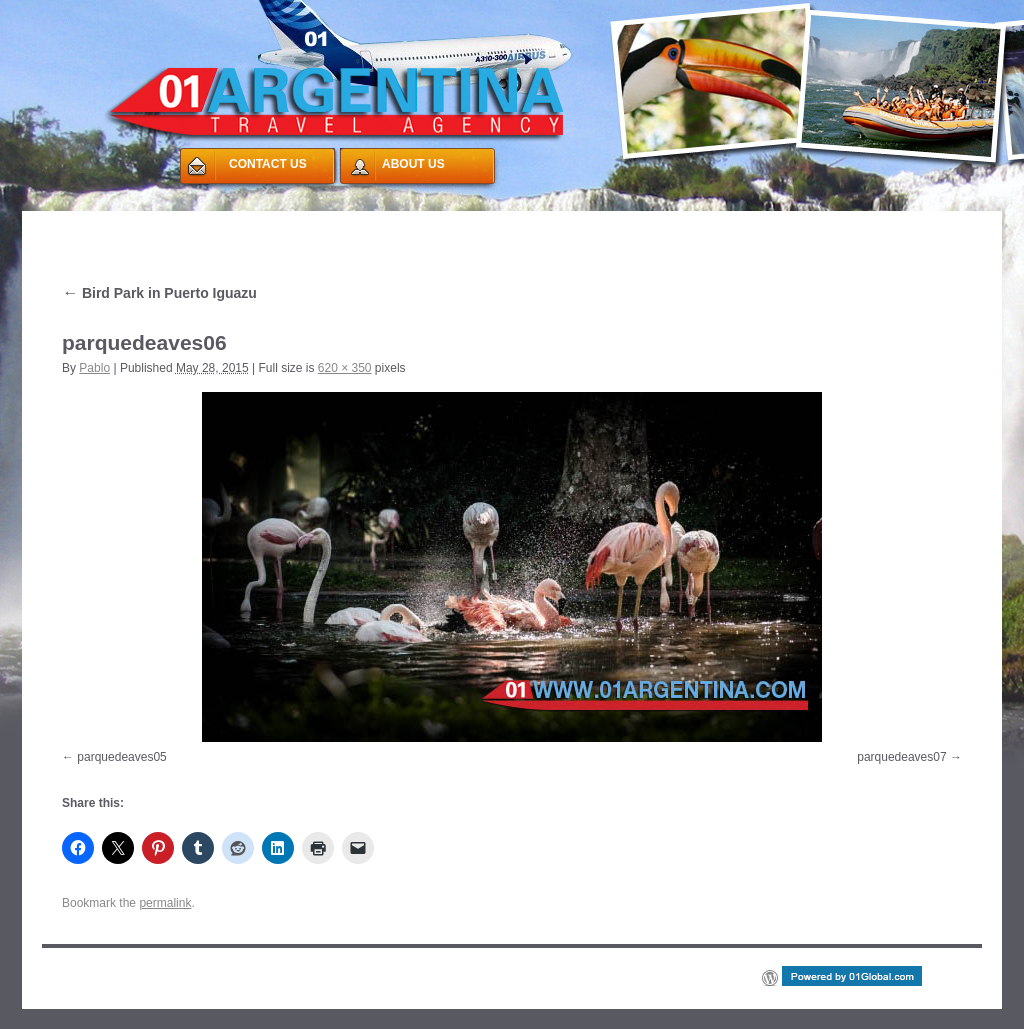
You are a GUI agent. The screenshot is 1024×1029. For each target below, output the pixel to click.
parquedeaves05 (121, 757)
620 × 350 (345, 368)
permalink (165, 903)
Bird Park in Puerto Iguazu (159, 293)
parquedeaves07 (901, 757)
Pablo (94, 368)
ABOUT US (413, 164)
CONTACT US (268, 164)
